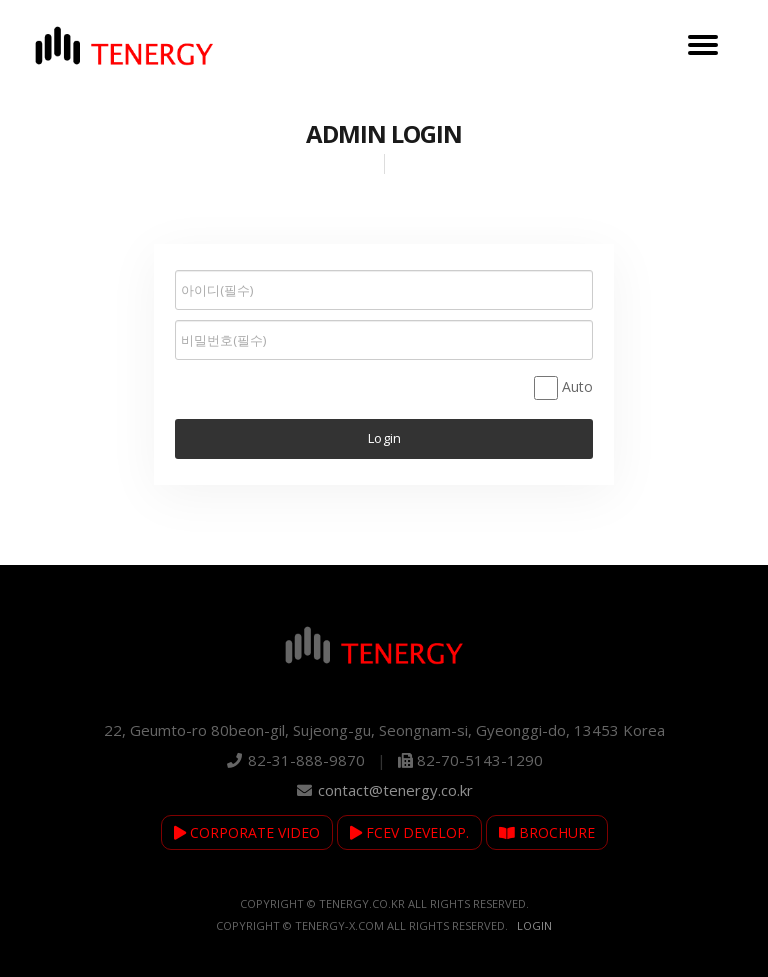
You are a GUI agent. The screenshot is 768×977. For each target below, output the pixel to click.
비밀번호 (175, 265)
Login (534, 925)
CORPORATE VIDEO (247, 832)
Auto (577, 386)
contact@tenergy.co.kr (395, 790)
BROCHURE (547, 832)
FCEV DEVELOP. (409, 832)
